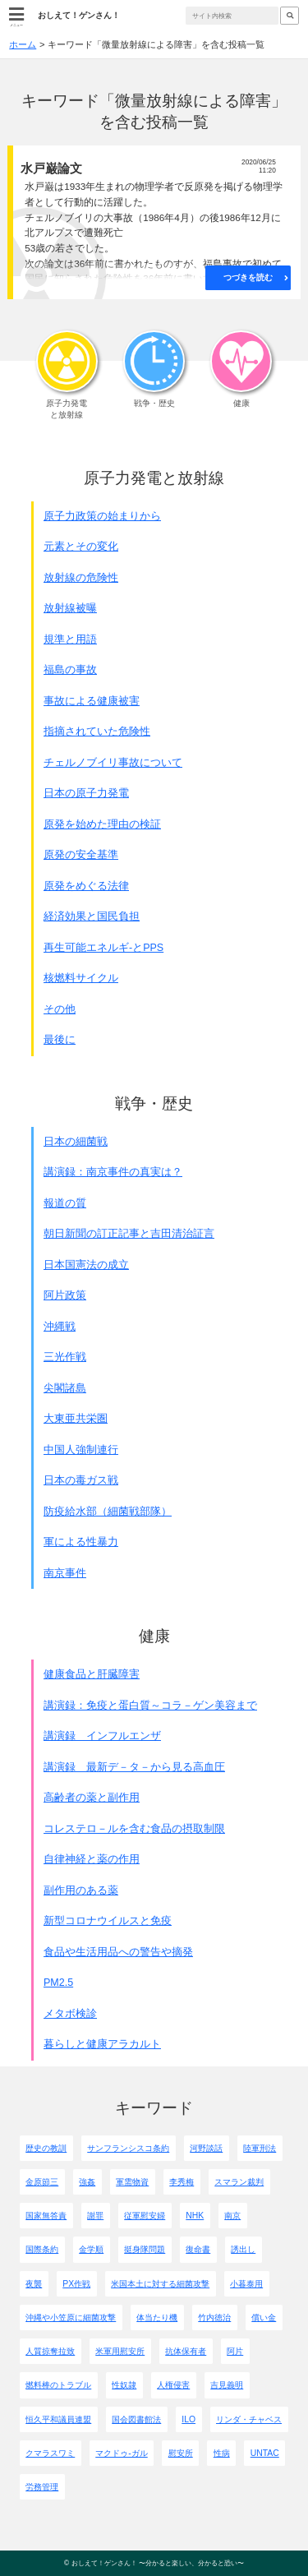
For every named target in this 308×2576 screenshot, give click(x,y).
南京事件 (65, 1573)
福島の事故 (70, 670)
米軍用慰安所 (120, 2351)
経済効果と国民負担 (92, 916)
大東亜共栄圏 (76, 1418)
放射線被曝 (70, 608)
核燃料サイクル (81, 978)
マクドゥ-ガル (121, 2453)
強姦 (87, 2181)
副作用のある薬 (81, 1890)
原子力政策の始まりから (102, 516)
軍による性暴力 (81, 1542)
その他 (60, 1009)
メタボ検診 (70, 2014)
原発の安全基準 (81, 855)
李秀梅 (181, 2181)
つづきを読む (248, 277)
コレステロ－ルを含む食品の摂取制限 (134, 1829)
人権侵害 (173, 2384)
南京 (232, 2215)
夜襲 (33, 2283)
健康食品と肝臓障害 (92, 1674)
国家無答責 (46, 2215)
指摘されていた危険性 (97, 731)
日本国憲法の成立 (86, 1265)
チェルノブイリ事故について (113, 763)
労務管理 (41, 2486)
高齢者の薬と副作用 (92, 1797)
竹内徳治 (214, 2317)
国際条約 (41, 2249)
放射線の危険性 (81, 578)
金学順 (91, 2249)
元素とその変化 (81, 546)
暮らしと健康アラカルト (102, 2044)
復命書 (198, 2249)
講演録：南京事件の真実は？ (113, 1172)
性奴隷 (124, 2384)
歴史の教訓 (46, 2148)
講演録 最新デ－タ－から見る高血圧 (134, 1767)
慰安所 (180, 2453)
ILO (188, 2419)
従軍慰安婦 (144, 2215)
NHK (195, 2215)
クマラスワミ (50, 2453)
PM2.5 (58, 1982)
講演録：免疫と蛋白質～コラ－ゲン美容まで (150, 1705)
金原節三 (41, 2181)
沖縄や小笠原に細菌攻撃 (70, 2317)
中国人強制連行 (81, 1450)
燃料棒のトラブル (58, 2384)
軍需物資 (132, 2181)
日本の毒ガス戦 (81, 1480)
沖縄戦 (60, 1326)
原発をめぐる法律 (86, 886)
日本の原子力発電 (86, 793)
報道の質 (65, 1203)
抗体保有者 (185, 2351)
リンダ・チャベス (249, 2419)
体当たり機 (156, 2317)
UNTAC (265, 2453)
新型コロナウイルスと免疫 (108, 1921)
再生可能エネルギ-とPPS (103, 947)
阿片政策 (65, 1295)
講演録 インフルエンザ (102, 1736)
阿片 (235, 2351)
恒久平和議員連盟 (58, 2419)
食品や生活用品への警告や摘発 (118, 1952)
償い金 (263, 2317)
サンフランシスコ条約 (128, 2148)
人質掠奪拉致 (50, 2351)
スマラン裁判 (239, 2181)
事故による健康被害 (92, 701)
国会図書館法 (136, 2419)
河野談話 (206, 2148)
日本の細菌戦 (76, 1141)
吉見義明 (226, 2384)
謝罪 (95, 2215)
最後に (60, 1040)
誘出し (243, 2249)
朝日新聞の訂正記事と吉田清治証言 (129, 1234)
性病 (222, 2453)
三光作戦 (65, 1357)
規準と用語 (70, 639)
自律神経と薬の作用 (92, 1859)
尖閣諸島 (65, 1388)
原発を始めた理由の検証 (102, 824)
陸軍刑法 (259, 2148)
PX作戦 (76, 2283)
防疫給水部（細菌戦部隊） (108, 1511)
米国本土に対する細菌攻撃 (160, 2283)
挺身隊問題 (144, 2249)
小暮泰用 (246, 2283)
